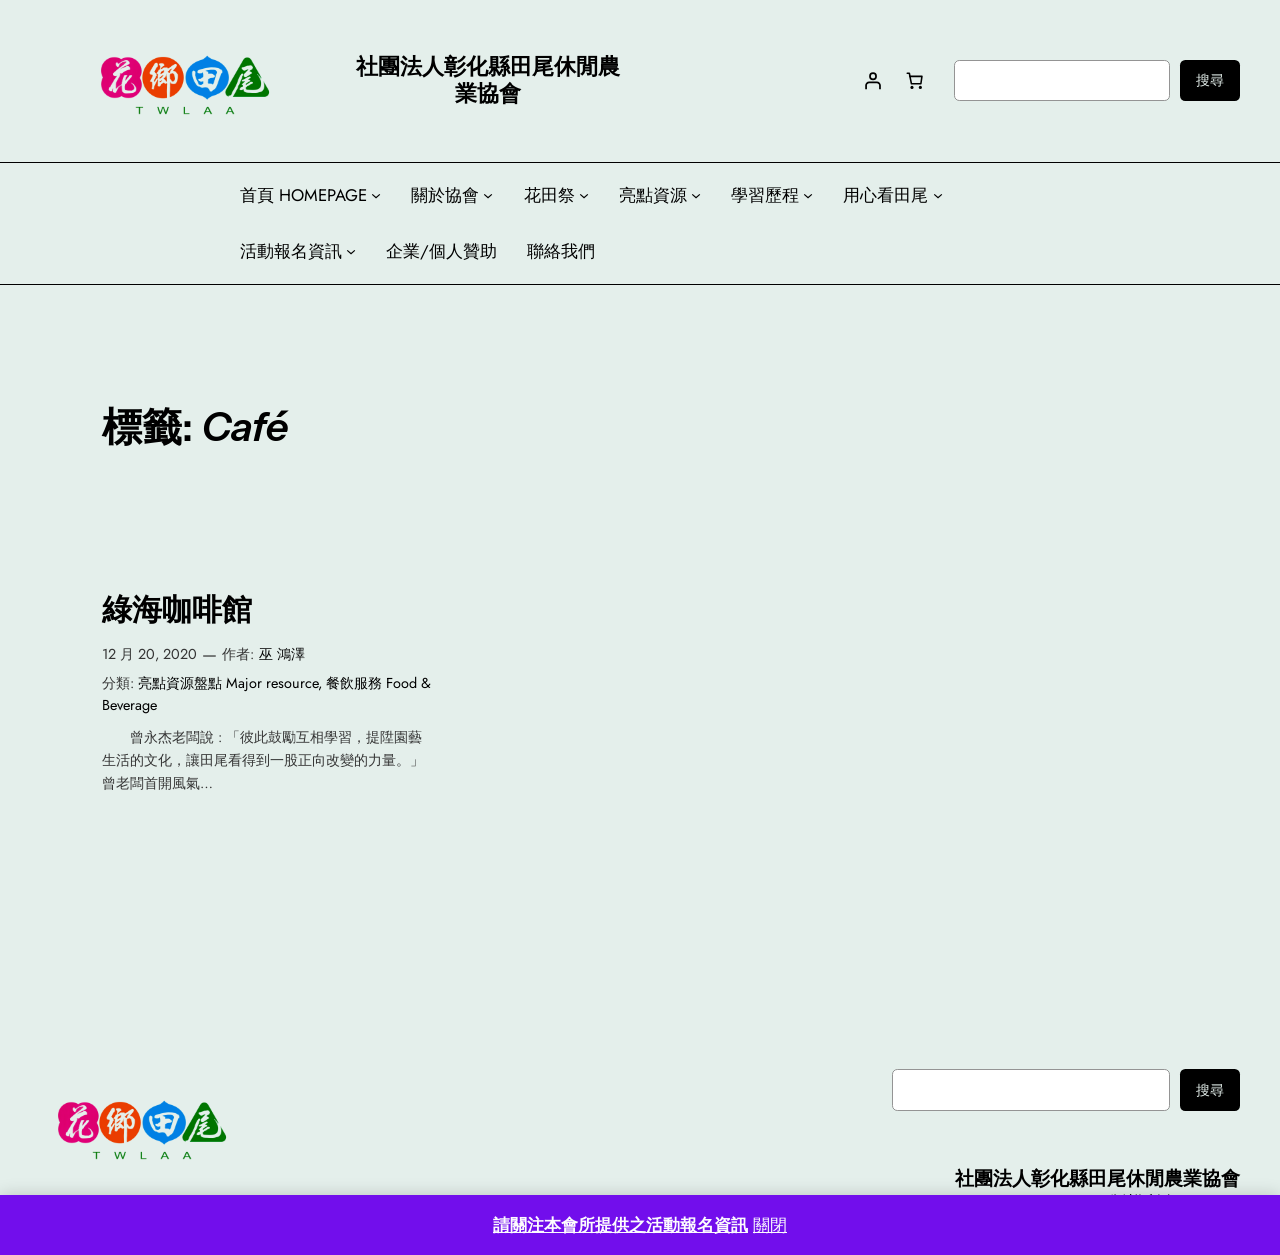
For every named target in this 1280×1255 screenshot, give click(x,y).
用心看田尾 (885, 195)
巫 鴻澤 (282, 654)
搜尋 (1210, 80)
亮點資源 (653, 195)
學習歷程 (765, 195)
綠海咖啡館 (177, 609)
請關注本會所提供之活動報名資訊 (620, 1225)
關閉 (770, 1225)
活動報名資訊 (291, 251)
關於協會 (445, 195)
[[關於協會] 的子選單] (488, 195)
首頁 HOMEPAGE (303, 195)
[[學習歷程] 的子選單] (808, 195)
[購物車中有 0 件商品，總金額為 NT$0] (914, 80)
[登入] (872, 80)
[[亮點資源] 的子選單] (696, 195)
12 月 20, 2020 (149, 654)
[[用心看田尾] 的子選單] (938, 195)
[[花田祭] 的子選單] (584, 195)
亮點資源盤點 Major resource (228, 683)
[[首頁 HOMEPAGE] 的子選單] (376, 195)
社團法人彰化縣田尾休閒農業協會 (1097, 1178)
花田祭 (549, 195)
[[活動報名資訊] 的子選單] (351, 251)
